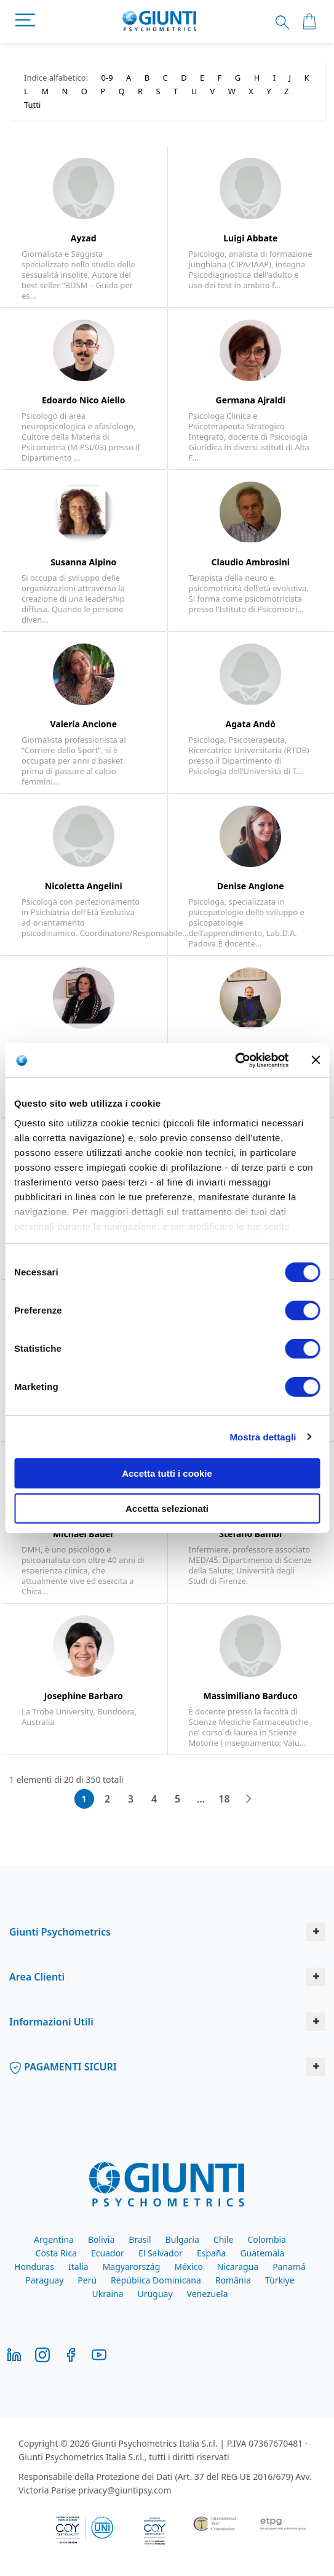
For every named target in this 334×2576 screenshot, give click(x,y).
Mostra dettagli (262, 1437)
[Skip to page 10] (201, 1799)
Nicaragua (237, 2266)
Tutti (32, 104)
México (188, 2266)
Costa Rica (56, 2253)
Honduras (34, 2266)
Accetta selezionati (167, 1508)
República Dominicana (156, 2280)
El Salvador (160, 2253)
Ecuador (107, 2253)
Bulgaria (182, 2239)
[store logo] (159, 21)
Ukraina (107, 2293)
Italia (78, 2266)
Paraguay (44, 2280)
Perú (87, 2280)
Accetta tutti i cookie (167, 1473)
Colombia (266, 2239)
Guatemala (262, 2253)
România (233, 2280)
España (211, 2253)
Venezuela (207, 2293)
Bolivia (101, 2239)
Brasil (140, 2239)
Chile (223, 2239)
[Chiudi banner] (315, 1060)
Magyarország (132, 2266)
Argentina (54, 2239)
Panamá (289, 2266)
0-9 (107, 77)
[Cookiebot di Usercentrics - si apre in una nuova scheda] (234, 1060)
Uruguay (155, 2293)
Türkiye (280, 2280)
